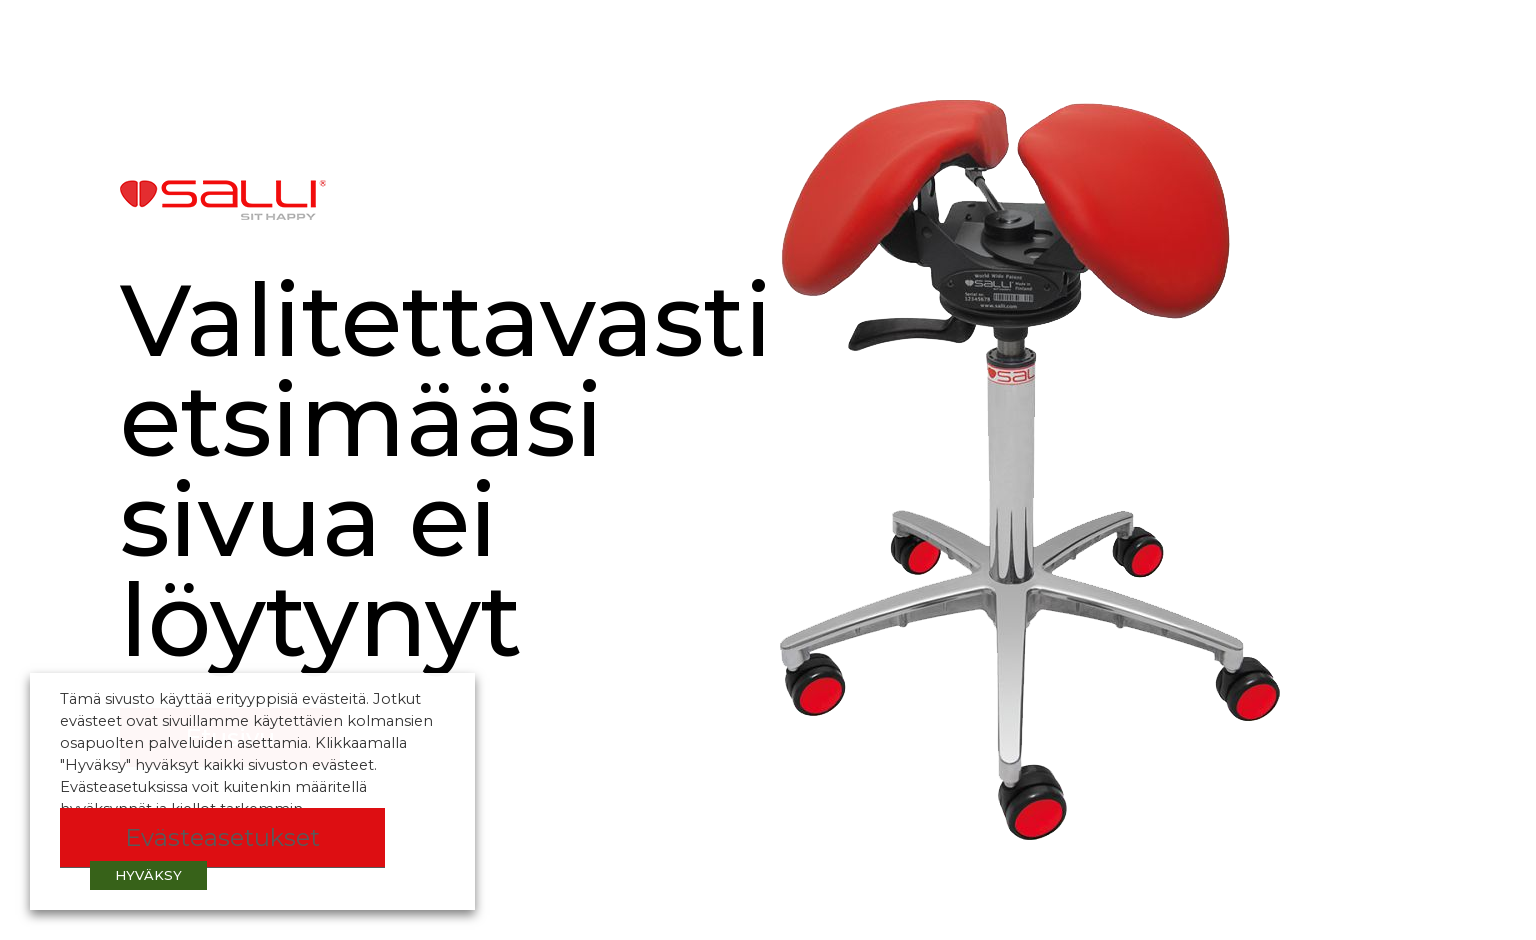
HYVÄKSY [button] (148, 875)
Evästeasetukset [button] (222, 837)
